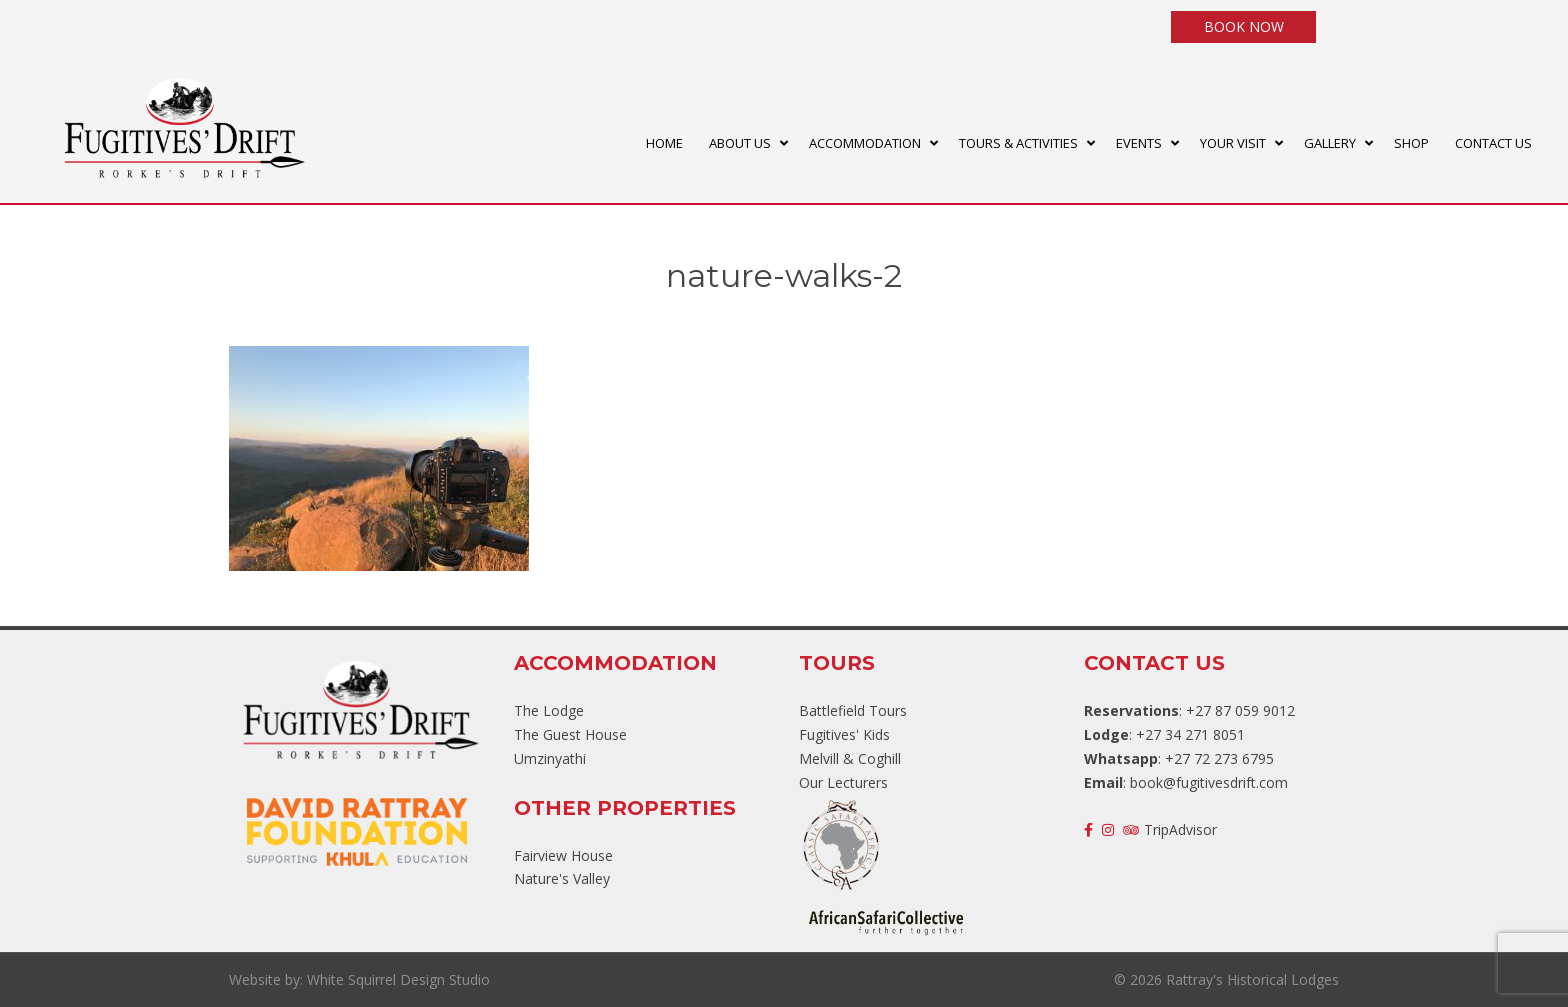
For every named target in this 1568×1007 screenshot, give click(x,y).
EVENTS (1139, 143)
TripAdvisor (1170, 829)
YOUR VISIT (1233, 143)
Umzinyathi (550, 758)
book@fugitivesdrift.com (1209, 782)
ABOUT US (740, 143)
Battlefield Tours (853, 710)
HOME (664, 143)
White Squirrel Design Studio (398, 979)
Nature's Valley (562, 878)
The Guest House (570, 734)
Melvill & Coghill (850, 758)
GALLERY (1330, 143)
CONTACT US (1493, 143)
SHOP (1411, 143)
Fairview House (563, 855)
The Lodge (549, 710)
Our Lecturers (843, 782)
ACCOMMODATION (865, 143)
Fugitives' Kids (844, 734)
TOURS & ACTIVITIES (1018, 143)
